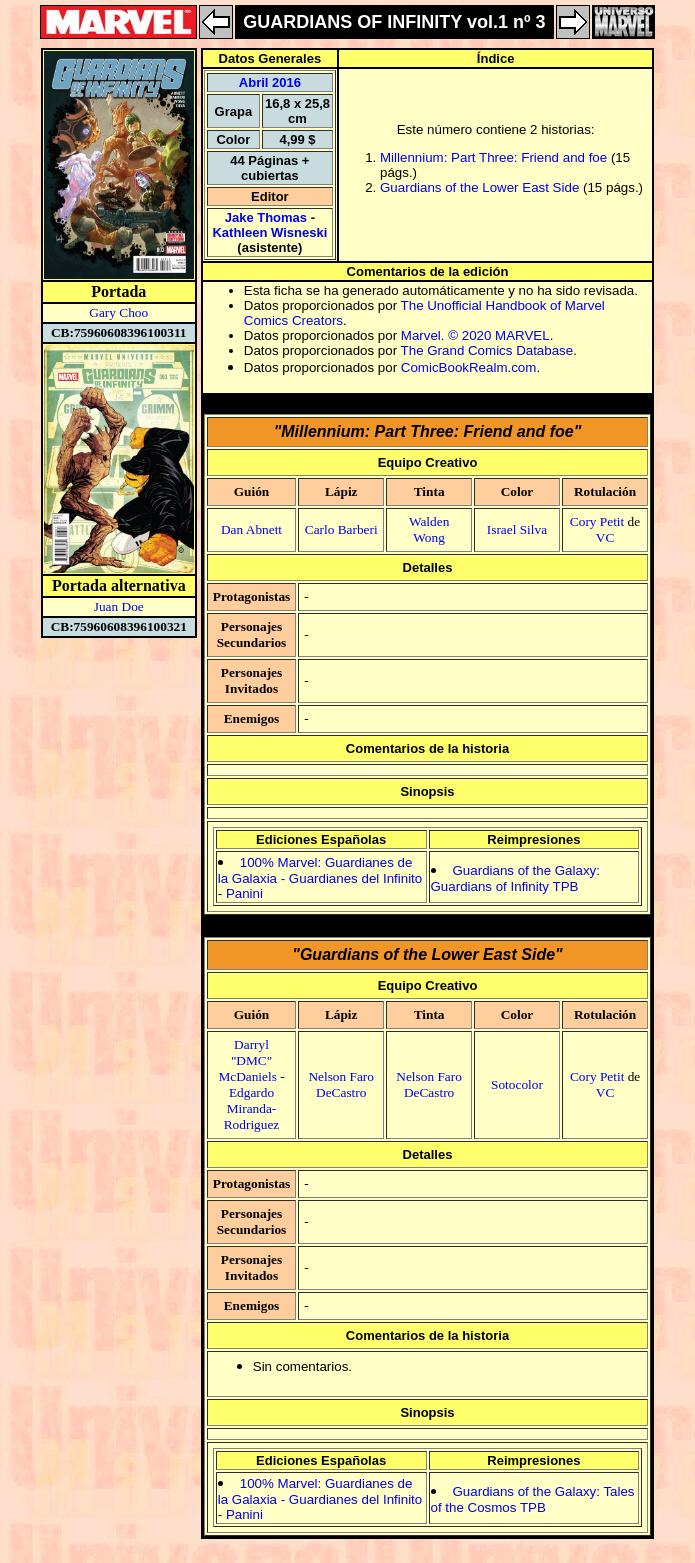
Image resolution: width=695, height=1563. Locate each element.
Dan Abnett (251, 529)
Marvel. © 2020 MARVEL (475, 335)
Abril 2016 (270, 82)
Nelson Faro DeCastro (341, 1084)
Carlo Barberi (341, 529)
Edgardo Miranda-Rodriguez (252, 1108)
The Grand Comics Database (487, 350)
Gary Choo (118, 312)
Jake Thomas (266, 217)
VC (605, 537)
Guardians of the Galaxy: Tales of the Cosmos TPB (533, 1499)
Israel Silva (517, 529)
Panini (244, 893)
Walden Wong (429, 529)
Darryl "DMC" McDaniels (247, 1060)
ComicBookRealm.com (469, 367)
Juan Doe (119, 606)
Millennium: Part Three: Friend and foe (493, 157)
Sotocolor (517, 1084)
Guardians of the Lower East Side (479, 187)
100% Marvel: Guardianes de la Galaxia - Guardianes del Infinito (320, 870)
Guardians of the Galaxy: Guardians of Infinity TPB (515, 878)
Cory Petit (597, 521)
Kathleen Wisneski (269, 232)
